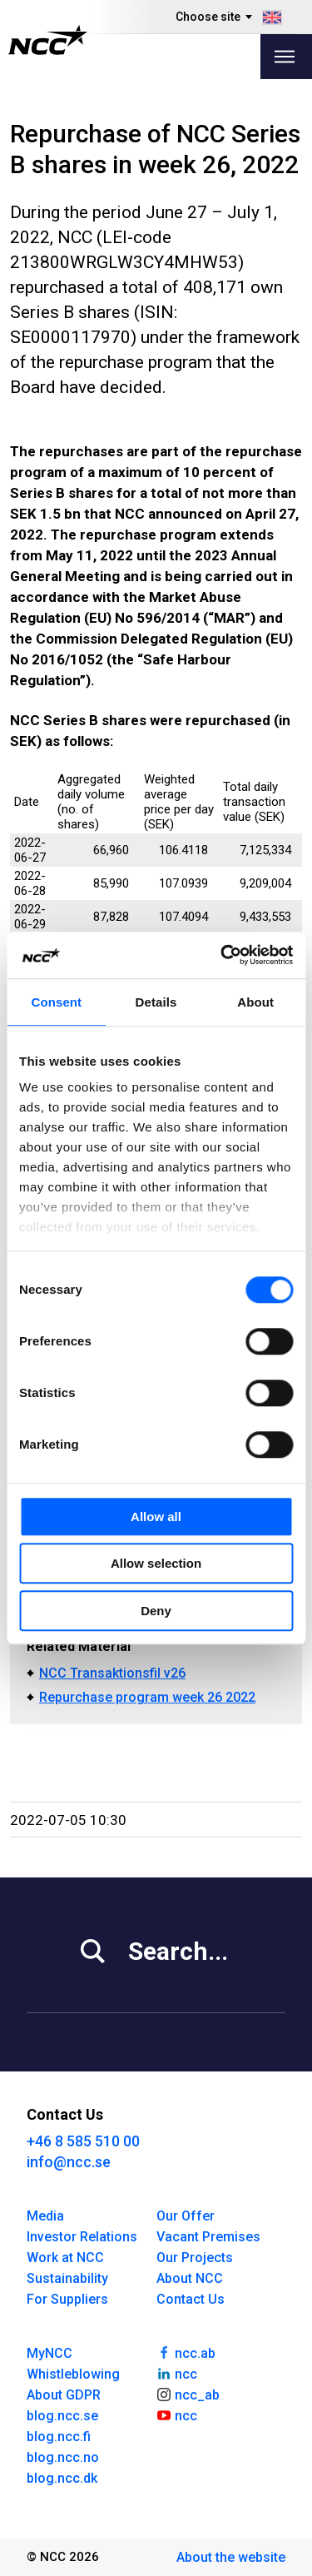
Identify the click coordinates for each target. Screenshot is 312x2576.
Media (45, 2216)
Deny (156, 1611)
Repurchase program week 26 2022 (147, 1697)
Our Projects (194, 2257)
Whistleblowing (73, 2374)
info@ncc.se (69, 2162)
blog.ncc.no (63, 2457)
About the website (230, 2557)
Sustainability (67, 2278)
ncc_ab (188, 2394)
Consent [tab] (56, 1002)
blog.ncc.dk (62, 2478)
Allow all (156, 1516)
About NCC (189, 2278)
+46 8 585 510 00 (83, 2141)
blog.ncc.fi (59, 2436)
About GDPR (64, 2395)
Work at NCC (65, 2257)
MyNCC (49, 2353)
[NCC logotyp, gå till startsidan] (47, 39)
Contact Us (190, 2299)
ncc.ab (186, 2352)
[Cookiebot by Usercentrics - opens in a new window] (222, 955)
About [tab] (255, 1002)
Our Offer (185, 2216)
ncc (177, 2373)
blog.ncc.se (62, 2416)
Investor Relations (82, 2237)
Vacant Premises (208, 2237)
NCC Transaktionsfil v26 (112, 1673)
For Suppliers (67, 2299)
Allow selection (156, 1563)
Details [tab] (156, 1002)
